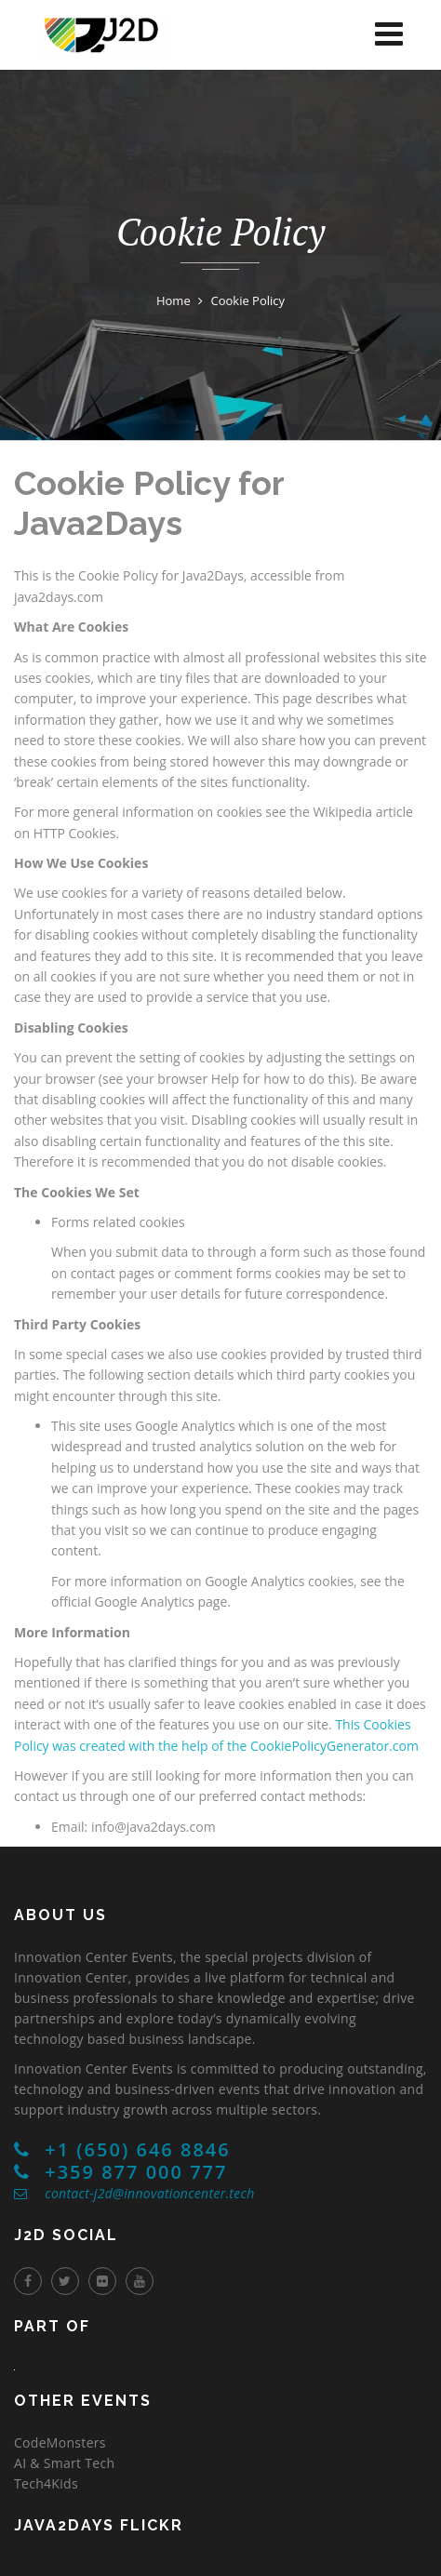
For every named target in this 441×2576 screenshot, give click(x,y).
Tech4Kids (46, 2483)
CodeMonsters (60, 2442)
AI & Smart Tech (64, 2463)
